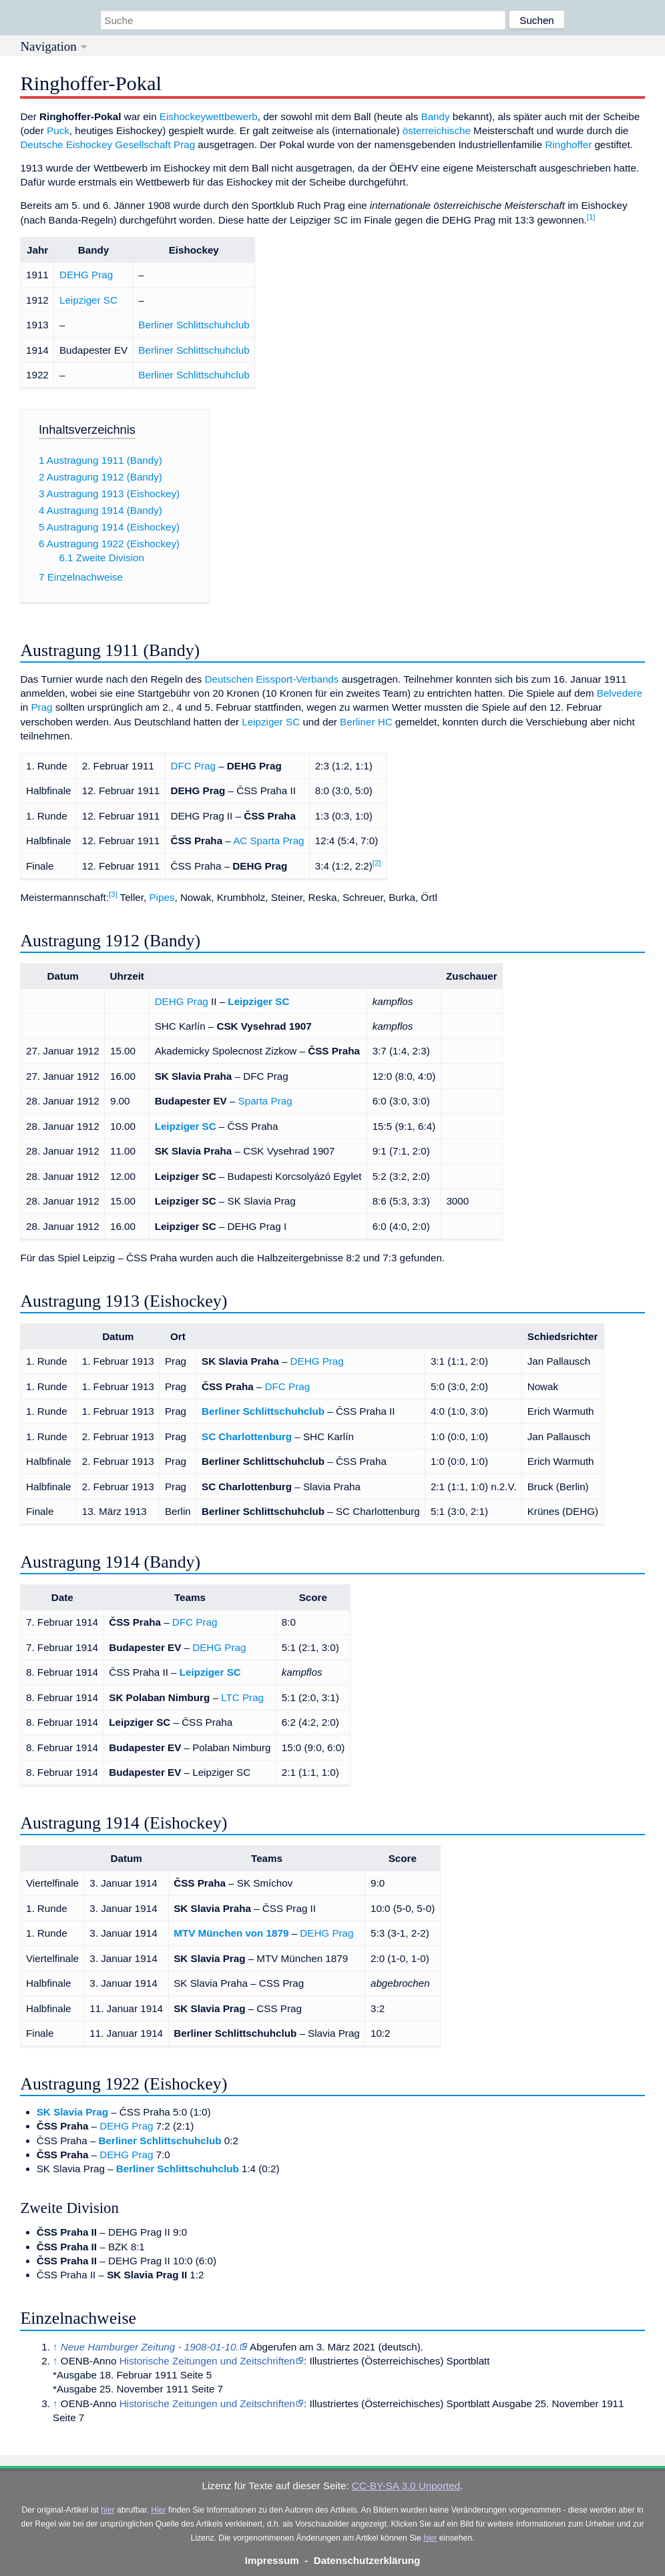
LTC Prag (242, 1697)
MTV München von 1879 (231, 1933)
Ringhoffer (568, 144)
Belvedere (619, 693)
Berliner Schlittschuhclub (193, 324)
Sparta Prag (265, 1100)
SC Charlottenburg (247, 1436)
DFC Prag (193, 765)
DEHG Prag (86, 274)
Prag (41, 707)
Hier (158, 2510)
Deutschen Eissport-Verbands (271, 679)
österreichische (437, 130)
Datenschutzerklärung (367, 2560)
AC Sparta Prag (268, 840)
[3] (113, 894)
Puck (58, 130)
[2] (377, 863)
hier (107, 2510)
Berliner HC (366, 721)
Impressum (272, 2560)
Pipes (161, 897)
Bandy (435, 116)
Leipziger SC (88, 300)
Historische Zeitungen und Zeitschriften (207, 2360)
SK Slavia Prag (72, 2112)
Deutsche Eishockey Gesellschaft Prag (107, 144)
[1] (591, 217)
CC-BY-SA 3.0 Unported (406, 2485)
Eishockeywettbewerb (209, 116)
